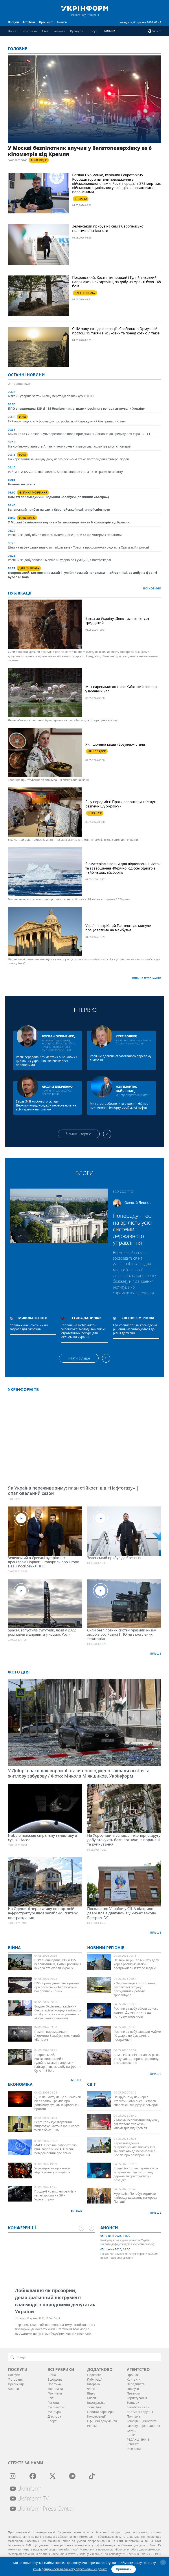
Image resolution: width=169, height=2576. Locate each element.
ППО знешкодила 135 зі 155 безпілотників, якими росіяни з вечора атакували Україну (76, 408)
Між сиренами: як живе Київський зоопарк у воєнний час (122, 688)
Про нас (133, 2375)
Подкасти (94, 2375)
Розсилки (134, 2449)
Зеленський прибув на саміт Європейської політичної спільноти (108, 228)
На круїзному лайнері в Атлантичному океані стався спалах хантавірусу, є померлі (69, 446)
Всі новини (152, 588)
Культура (76, 31)
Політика (54, 2384)
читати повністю (78, 2333)
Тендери (133, 2402)
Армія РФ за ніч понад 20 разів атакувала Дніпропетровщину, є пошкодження (137, 2059)
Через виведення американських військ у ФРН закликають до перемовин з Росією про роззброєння (135, 2149)
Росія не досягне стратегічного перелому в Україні (120, 1058)
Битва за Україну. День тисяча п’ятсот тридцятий (117, 620)
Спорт (92, 31)
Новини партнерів (100, 2412)
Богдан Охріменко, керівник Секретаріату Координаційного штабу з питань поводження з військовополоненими (57, 2012)
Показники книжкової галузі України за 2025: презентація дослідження (129, 2256)
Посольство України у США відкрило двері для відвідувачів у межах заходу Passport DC (121, 1913)
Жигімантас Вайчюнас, (126, 1088)
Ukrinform (25, 2488)
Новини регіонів (106, 1947)
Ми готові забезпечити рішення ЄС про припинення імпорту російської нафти (119, 1105)
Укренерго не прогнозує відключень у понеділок (52, 2170)
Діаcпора (54, 2416)
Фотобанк (29, 22)
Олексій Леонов (138, 1202)
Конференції (96, 2416)
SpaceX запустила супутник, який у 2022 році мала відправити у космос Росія (42, 1632)
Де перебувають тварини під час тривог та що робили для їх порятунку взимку (63, 720)
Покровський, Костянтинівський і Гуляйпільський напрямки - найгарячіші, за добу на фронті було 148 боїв (116, 281)
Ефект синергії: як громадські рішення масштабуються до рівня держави (135, 1329)
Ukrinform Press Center (42, 2508)
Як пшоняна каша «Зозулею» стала (115, 744)
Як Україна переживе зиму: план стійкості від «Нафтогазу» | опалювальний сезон (73, 1490)
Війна (12, 31)
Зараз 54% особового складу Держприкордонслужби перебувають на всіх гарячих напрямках (46, 1105)
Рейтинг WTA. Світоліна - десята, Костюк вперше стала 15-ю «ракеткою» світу (65, 472)
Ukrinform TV (29, 2498)
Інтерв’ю (84, 1009)
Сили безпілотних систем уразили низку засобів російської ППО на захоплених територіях (121, 1634)
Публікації (19, 593)
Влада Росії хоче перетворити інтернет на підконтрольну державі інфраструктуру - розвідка (136, 2174)
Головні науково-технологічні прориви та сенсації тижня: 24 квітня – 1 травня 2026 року (69, 899)
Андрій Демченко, (57, 1086)
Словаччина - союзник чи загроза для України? (29, 1327)
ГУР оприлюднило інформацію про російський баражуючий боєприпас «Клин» (67, 421)
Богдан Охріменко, (58, 1036)
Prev (81, 2228)
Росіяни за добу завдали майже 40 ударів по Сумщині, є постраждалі (59, 560)
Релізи (92, 2426)
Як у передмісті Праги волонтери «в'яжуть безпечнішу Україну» (121, 803)
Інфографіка (96, 2402)
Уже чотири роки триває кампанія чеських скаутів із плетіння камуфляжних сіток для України (73, 840)
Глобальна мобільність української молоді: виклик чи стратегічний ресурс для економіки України (83, 1331)
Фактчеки (55, 2393)
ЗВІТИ (131, 2435)
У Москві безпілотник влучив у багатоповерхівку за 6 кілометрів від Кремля (80, 151)
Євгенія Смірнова (137, 1318)
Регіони (59, 31)
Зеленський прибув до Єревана (114, 1557)
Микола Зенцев (32, 1318)
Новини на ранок (21, 484)
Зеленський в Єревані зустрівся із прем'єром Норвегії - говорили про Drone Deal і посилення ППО (43, 1562)
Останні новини (26, 374)
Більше (155, 1653)
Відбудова (55, 2379)
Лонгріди (94, 2407)
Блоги (84, 1173)
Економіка (29, 31)
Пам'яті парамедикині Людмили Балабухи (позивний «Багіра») (58, 497)
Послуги (13, 22)
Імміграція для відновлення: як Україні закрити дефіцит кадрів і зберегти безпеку (127, 2242)
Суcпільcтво (56, 2407)
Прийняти (123, 2569)
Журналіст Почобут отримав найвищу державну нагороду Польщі (135, 2197)
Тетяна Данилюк (86, 1318)
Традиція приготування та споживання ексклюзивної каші (48, 780)
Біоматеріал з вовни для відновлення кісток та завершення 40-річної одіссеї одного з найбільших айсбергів (122, 868)
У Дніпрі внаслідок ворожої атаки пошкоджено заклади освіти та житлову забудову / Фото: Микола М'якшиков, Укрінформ (78, 1773)
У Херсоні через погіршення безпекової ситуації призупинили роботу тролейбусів (135, 1989)
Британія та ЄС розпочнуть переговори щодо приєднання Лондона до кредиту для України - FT (79, 434)
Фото (91, 2389)
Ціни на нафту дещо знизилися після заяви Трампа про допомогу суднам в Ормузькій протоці (78, 547)
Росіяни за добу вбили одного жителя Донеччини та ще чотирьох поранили (65, 535)
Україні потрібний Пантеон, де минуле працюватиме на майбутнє (118, 927)
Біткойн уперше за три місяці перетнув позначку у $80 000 (51, 396)
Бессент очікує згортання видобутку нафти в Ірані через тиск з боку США (56, 2126)
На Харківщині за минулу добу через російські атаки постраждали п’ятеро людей (68, 459)
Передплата (136, 2384)
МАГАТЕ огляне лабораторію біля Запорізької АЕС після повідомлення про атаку (55, 2149)
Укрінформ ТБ (23, 1389)
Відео (91, 2393)
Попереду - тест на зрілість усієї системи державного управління (133, 1229)
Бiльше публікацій (146, 978)
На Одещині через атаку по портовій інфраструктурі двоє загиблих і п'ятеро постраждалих (43, 1913)
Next (91, 2228)
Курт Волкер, (126, 1036)
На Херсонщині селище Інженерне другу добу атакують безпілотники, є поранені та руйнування (123, 1840)
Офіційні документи (102, 2421)
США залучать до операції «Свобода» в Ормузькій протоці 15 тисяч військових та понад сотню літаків (116, 330)
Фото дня (19, 1672)
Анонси (62, 22)
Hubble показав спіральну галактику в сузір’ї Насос (42, 1837)
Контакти (133, 2379)
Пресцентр (46, 22)
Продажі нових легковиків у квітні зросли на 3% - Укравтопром (55, 2195)
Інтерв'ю (93, 2384)
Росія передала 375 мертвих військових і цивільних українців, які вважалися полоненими (46, 1061)
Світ (45, 31)
